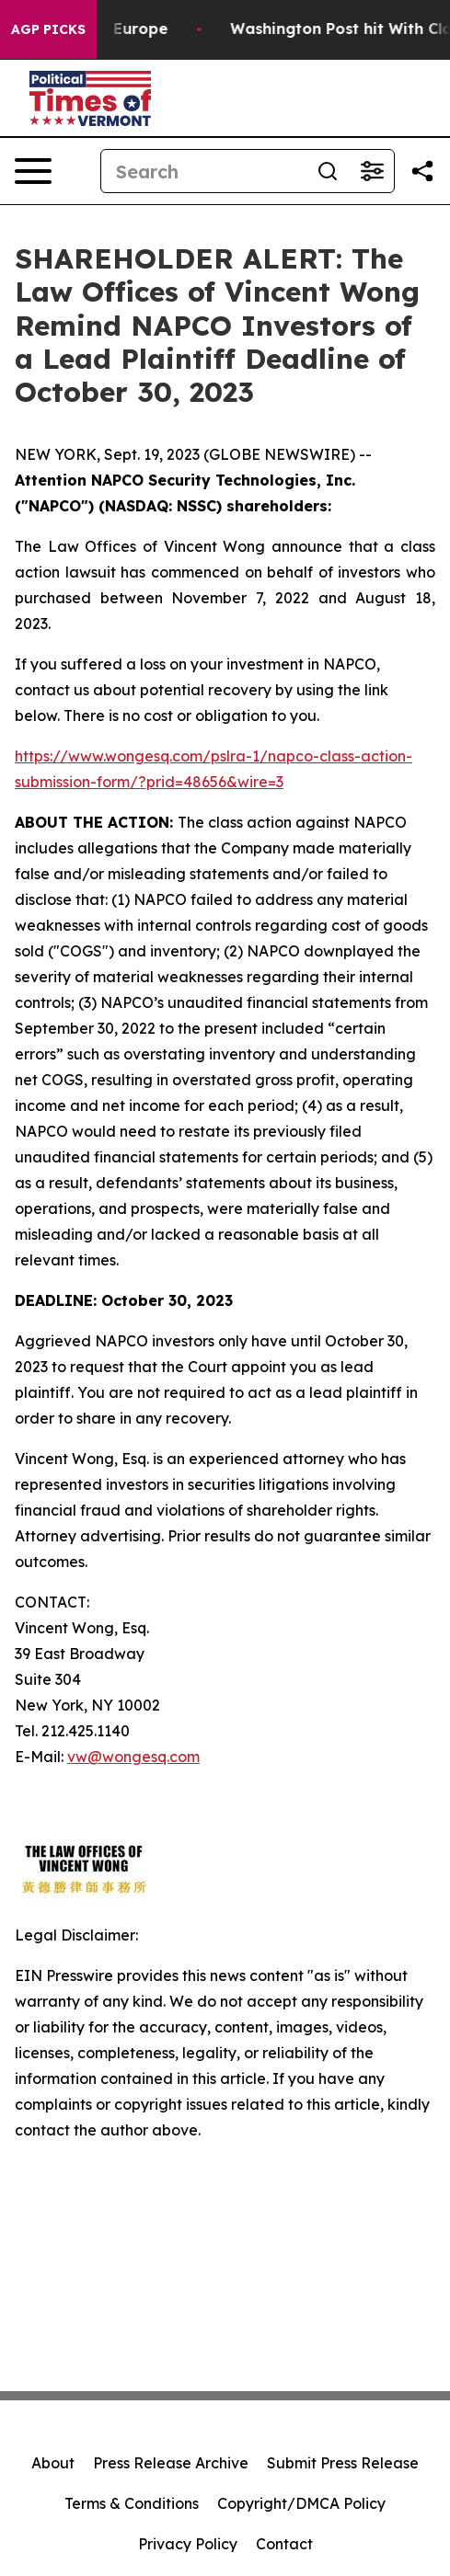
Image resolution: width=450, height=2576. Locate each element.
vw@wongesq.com (133, 1756)
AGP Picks (48, 29)
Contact (284, 2544)
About (53, 2463)
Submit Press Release (343, 2463)
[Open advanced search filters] (372, 171)
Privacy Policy (187, 2544)
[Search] (203, 171)
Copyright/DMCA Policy (301, 2503)
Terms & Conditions (131, 2503)
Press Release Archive (170, 2463)
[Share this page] (422, 171)
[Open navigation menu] (33, 171)
